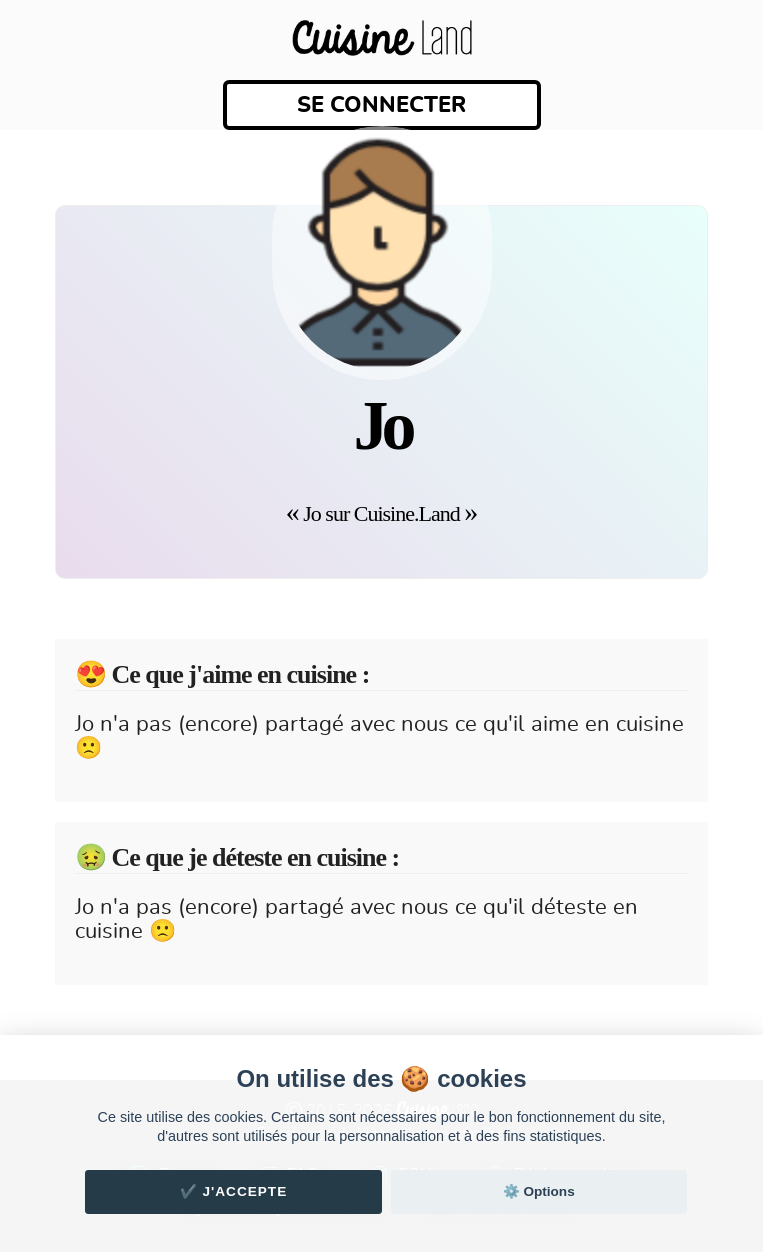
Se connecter (381, 105)
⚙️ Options (539, 1191)
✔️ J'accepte (234, 1191)
